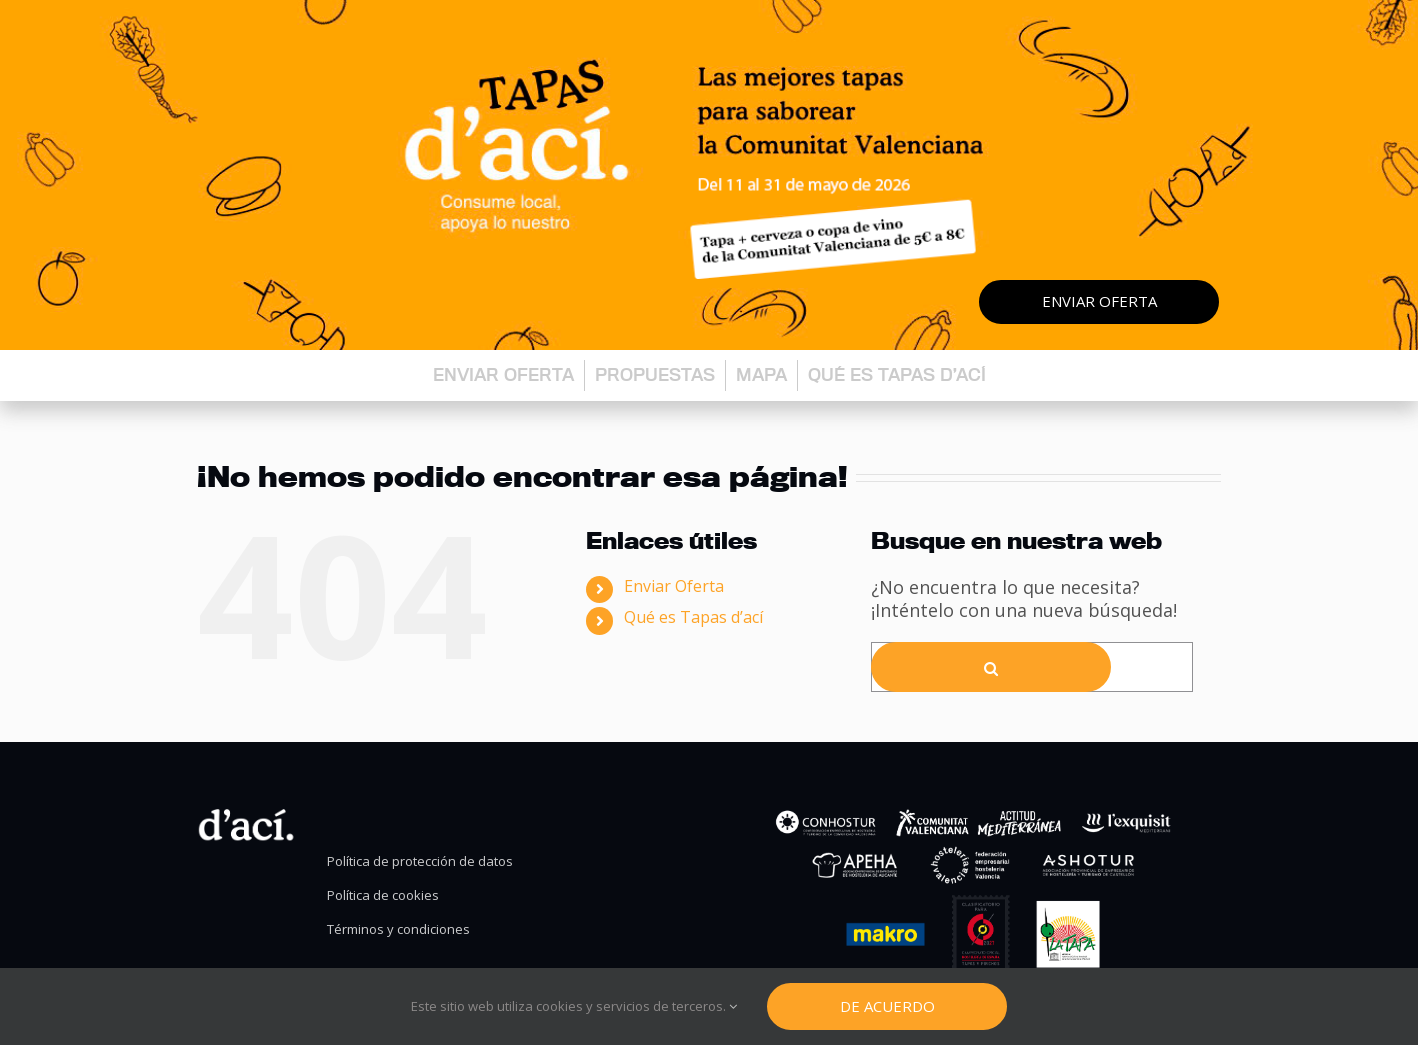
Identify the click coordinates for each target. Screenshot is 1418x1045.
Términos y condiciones (398, 929)
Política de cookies (383, 895)
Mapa (761, 374)
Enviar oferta (1099, 301)
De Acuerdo (887, 1006)
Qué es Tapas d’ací (897, 374)
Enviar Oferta (674, 586)
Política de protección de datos (420, 861)
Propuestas (655, 374)
